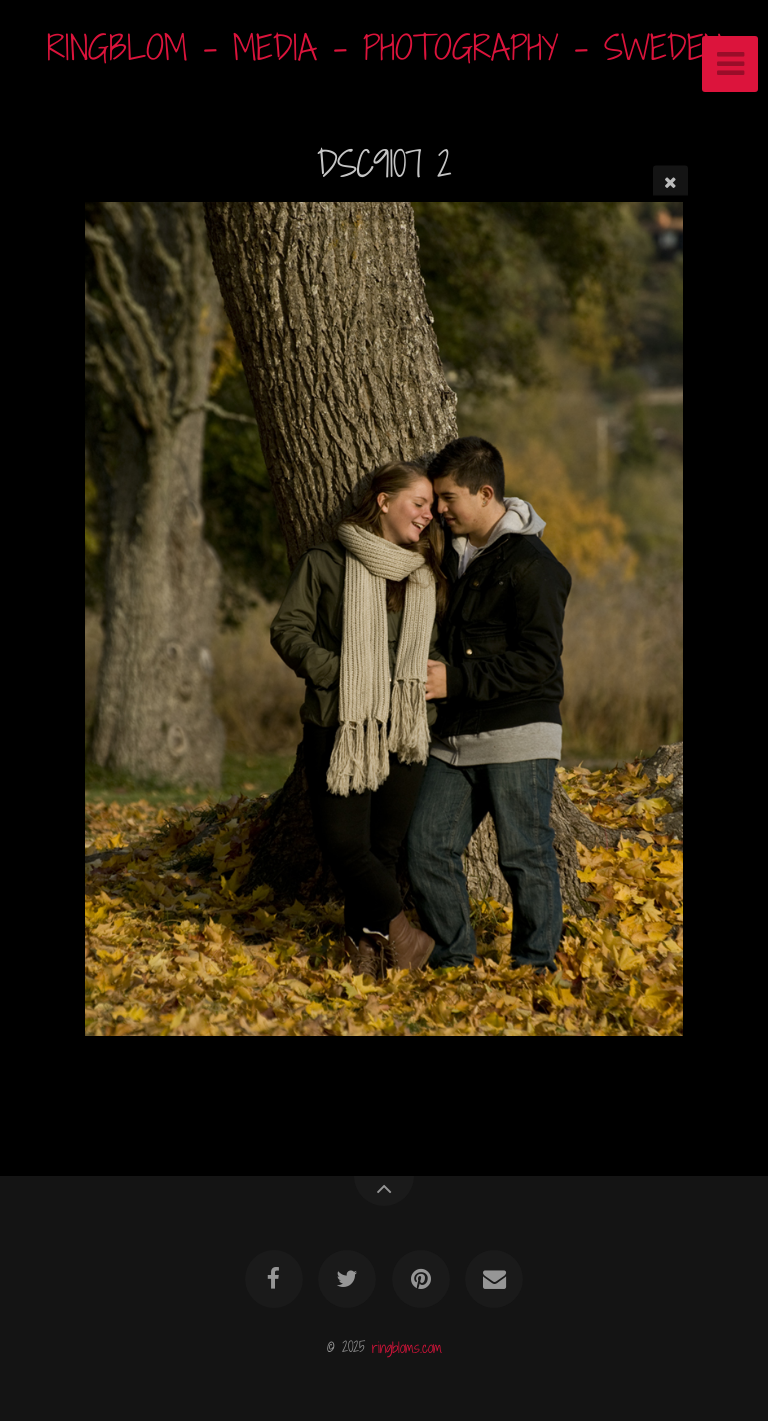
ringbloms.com (407, 1346)
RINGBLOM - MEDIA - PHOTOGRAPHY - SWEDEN (384, 47)
